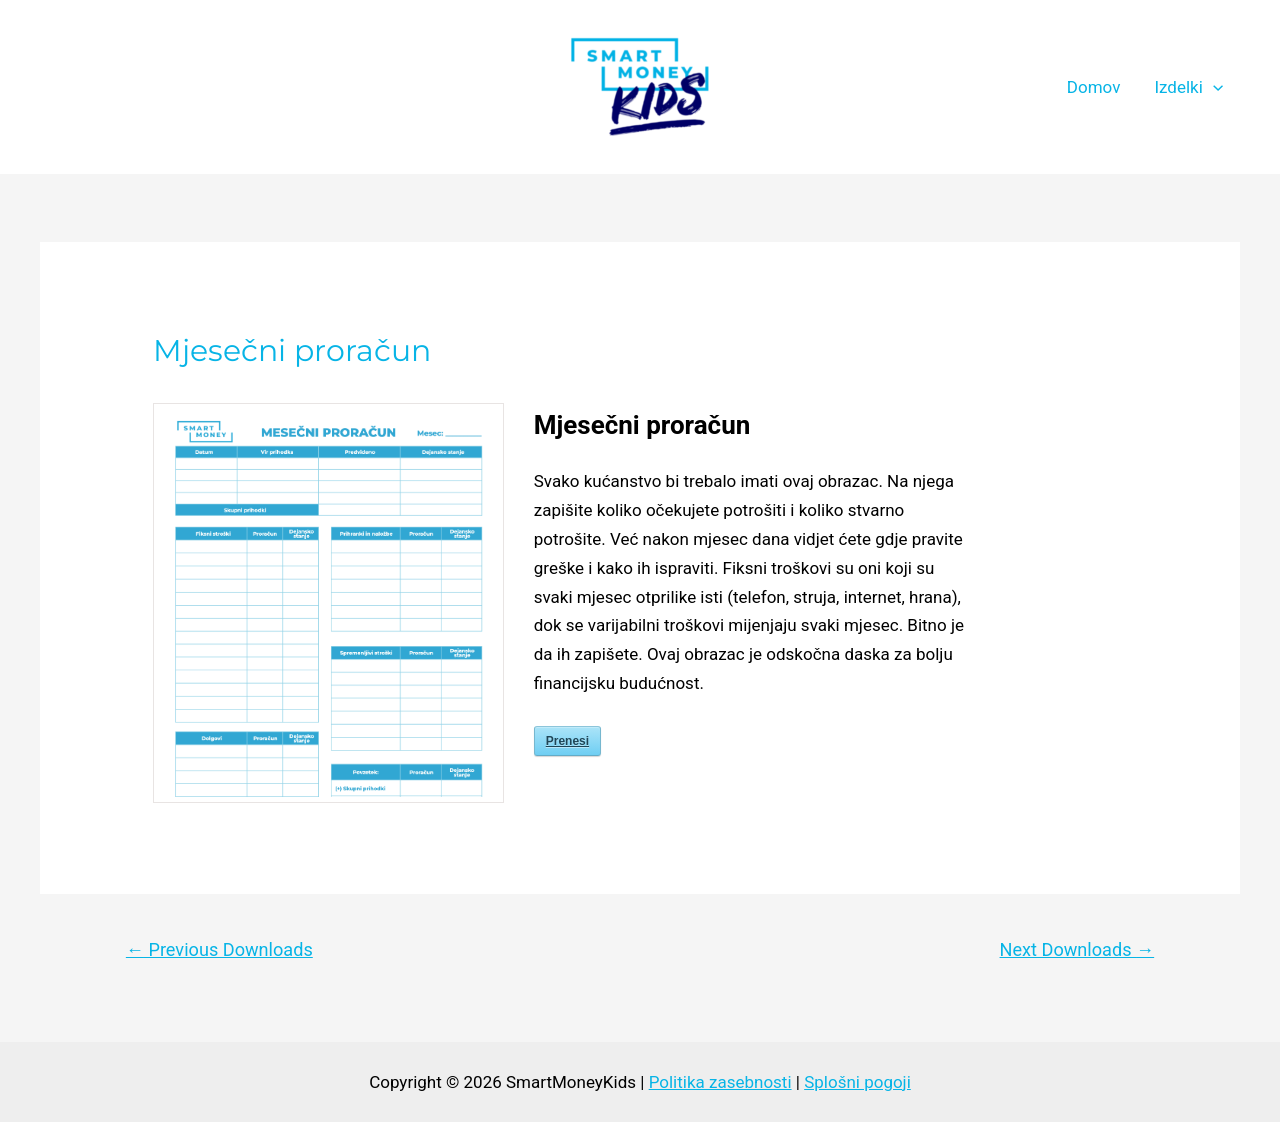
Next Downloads (1077, 949)
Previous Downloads (219, 949)
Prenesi (567, 741)
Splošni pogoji (857, 1082)
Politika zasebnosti (720, 1082)
